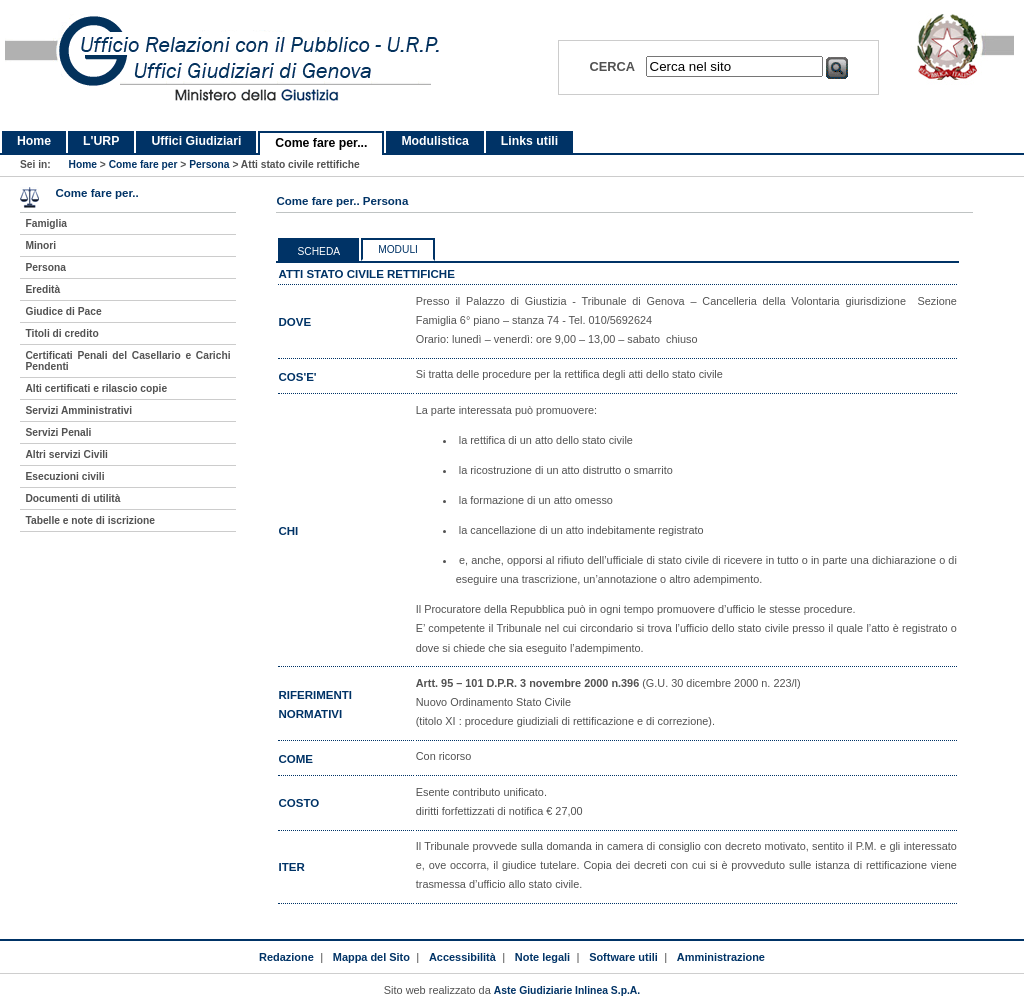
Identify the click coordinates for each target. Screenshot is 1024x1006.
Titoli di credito (61, 333)
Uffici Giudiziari (196, 141)
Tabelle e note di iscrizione (89, 520)
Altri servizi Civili (66, 454)
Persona (209, 164)
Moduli (398, 249)
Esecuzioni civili (64, 476)
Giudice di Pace (63, 311)
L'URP (101, 141)
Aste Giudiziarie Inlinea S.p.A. (567, 990)
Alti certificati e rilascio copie (96, 388)
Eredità (42, 289)
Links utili (529, 141)
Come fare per (143, 164)
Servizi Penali (58, 432)
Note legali (542, 957)
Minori (40, 245)
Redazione (286, 957)
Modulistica (434, 141)
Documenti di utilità (72, 498)
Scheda (318, 251)
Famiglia (46, 223)
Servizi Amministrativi (78, 410)
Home (34, 141)
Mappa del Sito (371, 957)
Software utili (623, 957)
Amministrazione (721, 957)
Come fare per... (321, 143)
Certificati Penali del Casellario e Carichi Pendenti (127, 361)
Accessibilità (462, 957)
